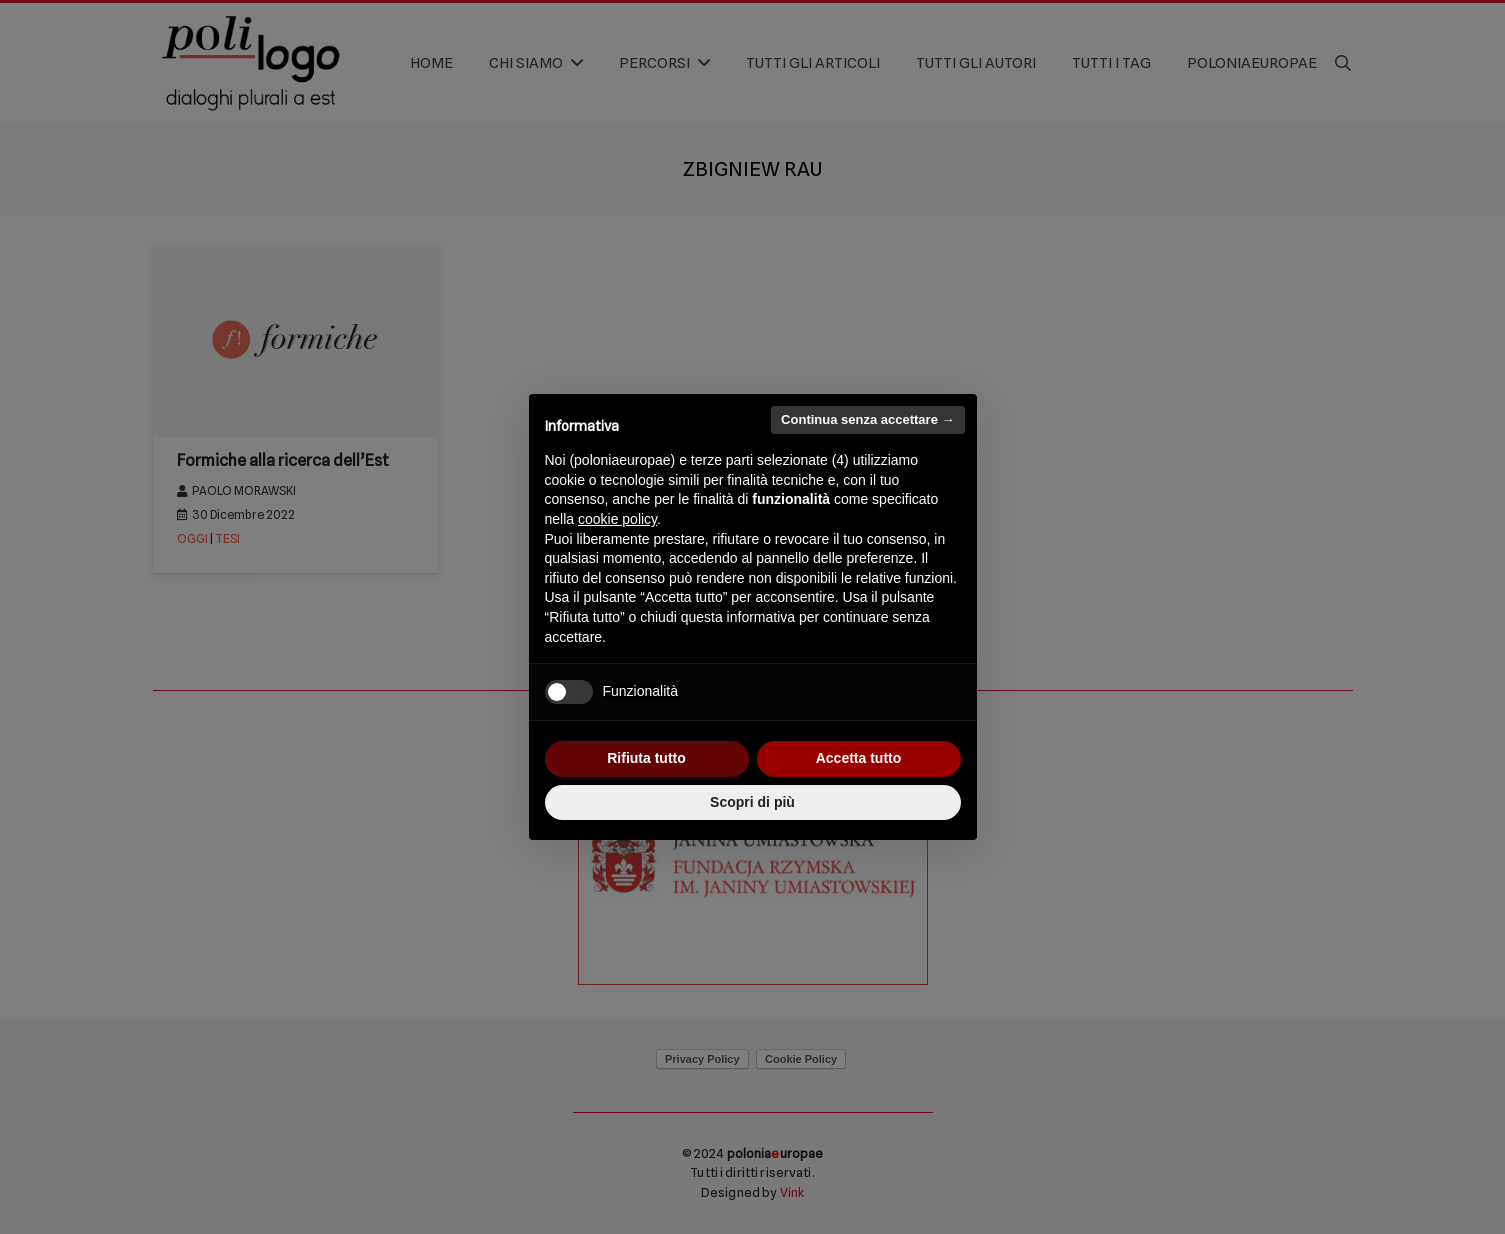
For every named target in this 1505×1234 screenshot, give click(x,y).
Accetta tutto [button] (859, 758)
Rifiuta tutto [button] (646, 758)
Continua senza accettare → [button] (867, 419)
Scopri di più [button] (752, 802)
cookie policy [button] (617, 519)
